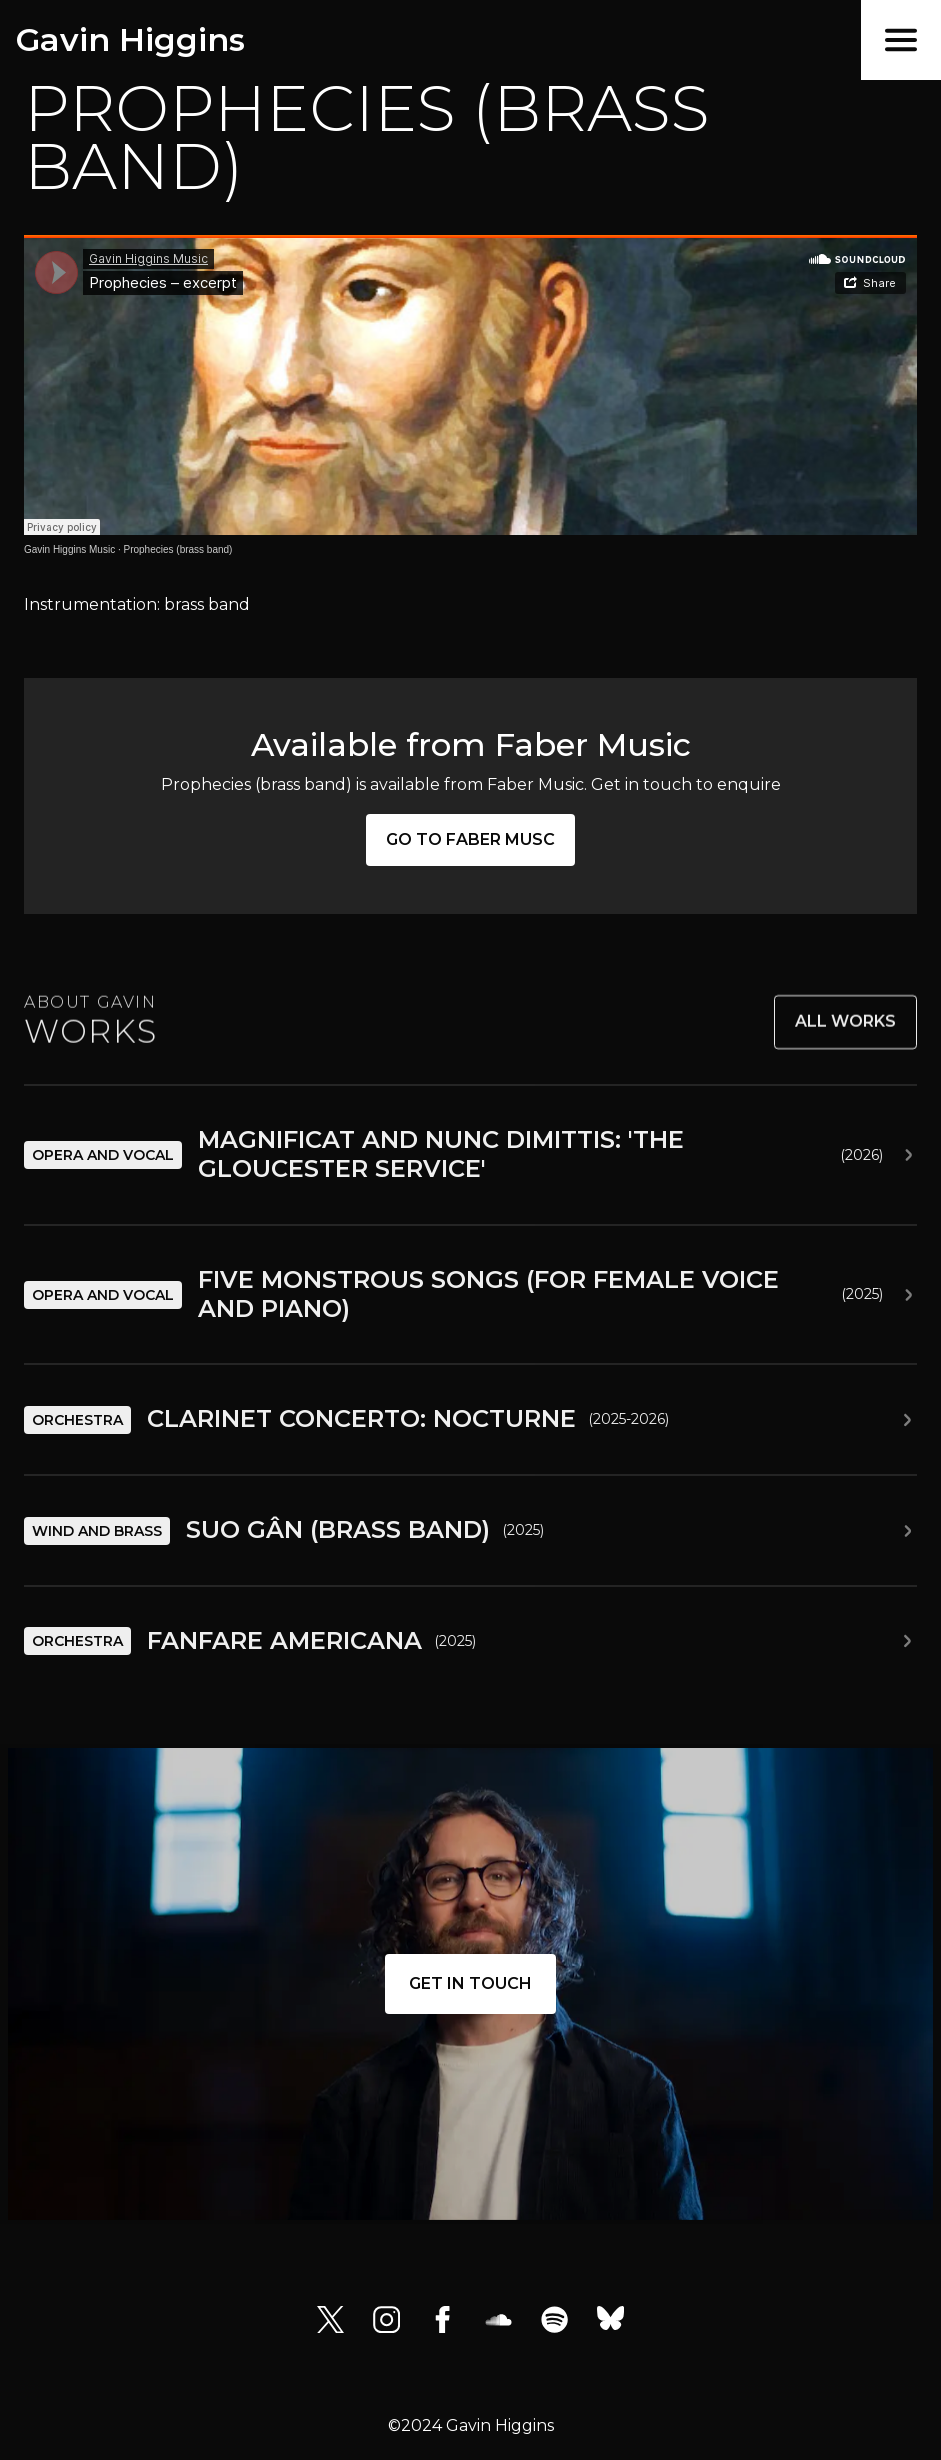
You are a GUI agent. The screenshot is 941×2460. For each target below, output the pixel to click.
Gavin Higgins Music (69, 549)
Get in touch (470, 1983)
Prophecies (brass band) (178, 549)
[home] (122, 40)
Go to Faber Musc (470, 839)
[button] (901, 40)
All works (845, 1034)
